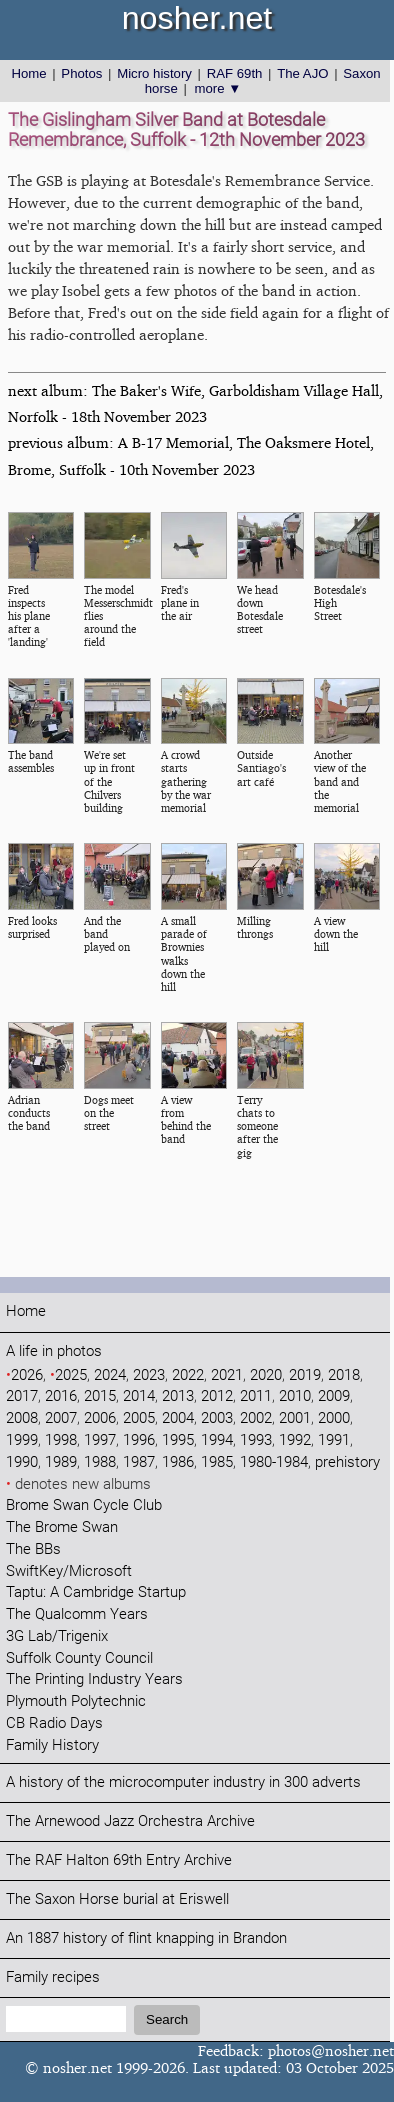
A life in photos (54, 1351)
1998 (61, 1440)
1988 (100, 1462)
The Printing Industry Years (94, 1679)
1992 (295, 1440)
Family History (52, 1745)
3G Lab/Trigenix (57, 1636)
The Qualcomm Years (77, 1614)
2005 (139, 1418)
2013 (178, 1396)
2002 (256, 1418)
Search (167, 2019)
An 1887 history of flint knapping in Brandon (146, 1938)
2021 (227, 1375)
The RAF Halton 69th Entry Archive (119, 1860)
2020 (266, 1375)
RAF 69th (235, 73)
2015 (100, 1396)
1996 (139, 1440)
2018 (344, 1375)
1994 (217, 1440)
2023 (149, 1375)
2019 (305, 1375)
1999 (22, 1440)
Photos (81, 73)
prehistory (347, 1462)
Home (28, 73)
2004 (178, 1418)
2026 (27, 1375)
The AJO (302, 73)
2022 (188, 1375)
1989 (61, 1462)
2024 (110, 1375)
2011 (256, 1396)
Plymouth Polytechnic (76, 1701)
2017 (22, 1396)
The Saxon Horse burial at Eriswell (117, 1899)
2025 (71, 1375)
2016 (61, 1396)
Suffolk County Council (79, 1658)
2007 (61, 1418)
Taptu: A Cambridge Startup (96, 1592)
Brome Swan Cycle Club (84, 1505)
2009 (334, 1396)
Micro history (154, 73)
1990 (22, 1462)
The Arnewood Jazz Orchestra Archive (130, 1821)
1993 (256, 1440)
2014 (139, 1396)
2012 (217, 1396)
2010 (295, 1396)
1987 (139, 1462)
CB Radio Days (54, 1723)
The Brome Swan (62, 1527)
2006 (100, 1418)
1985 (217, 1462)
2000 (334, 1418)
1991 (334, 1440)
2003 (217, 1418)
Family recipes (53, 1977)
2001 (295, 1418)
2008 (22, 1418)
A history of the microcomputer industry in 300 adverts (183, 1782)
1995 (178, 1440)
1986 (178, 1462)
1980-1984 (274, 1462)
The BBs (33, 1549)
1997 (100, 1440)
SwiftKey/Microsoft (69, 1571)
